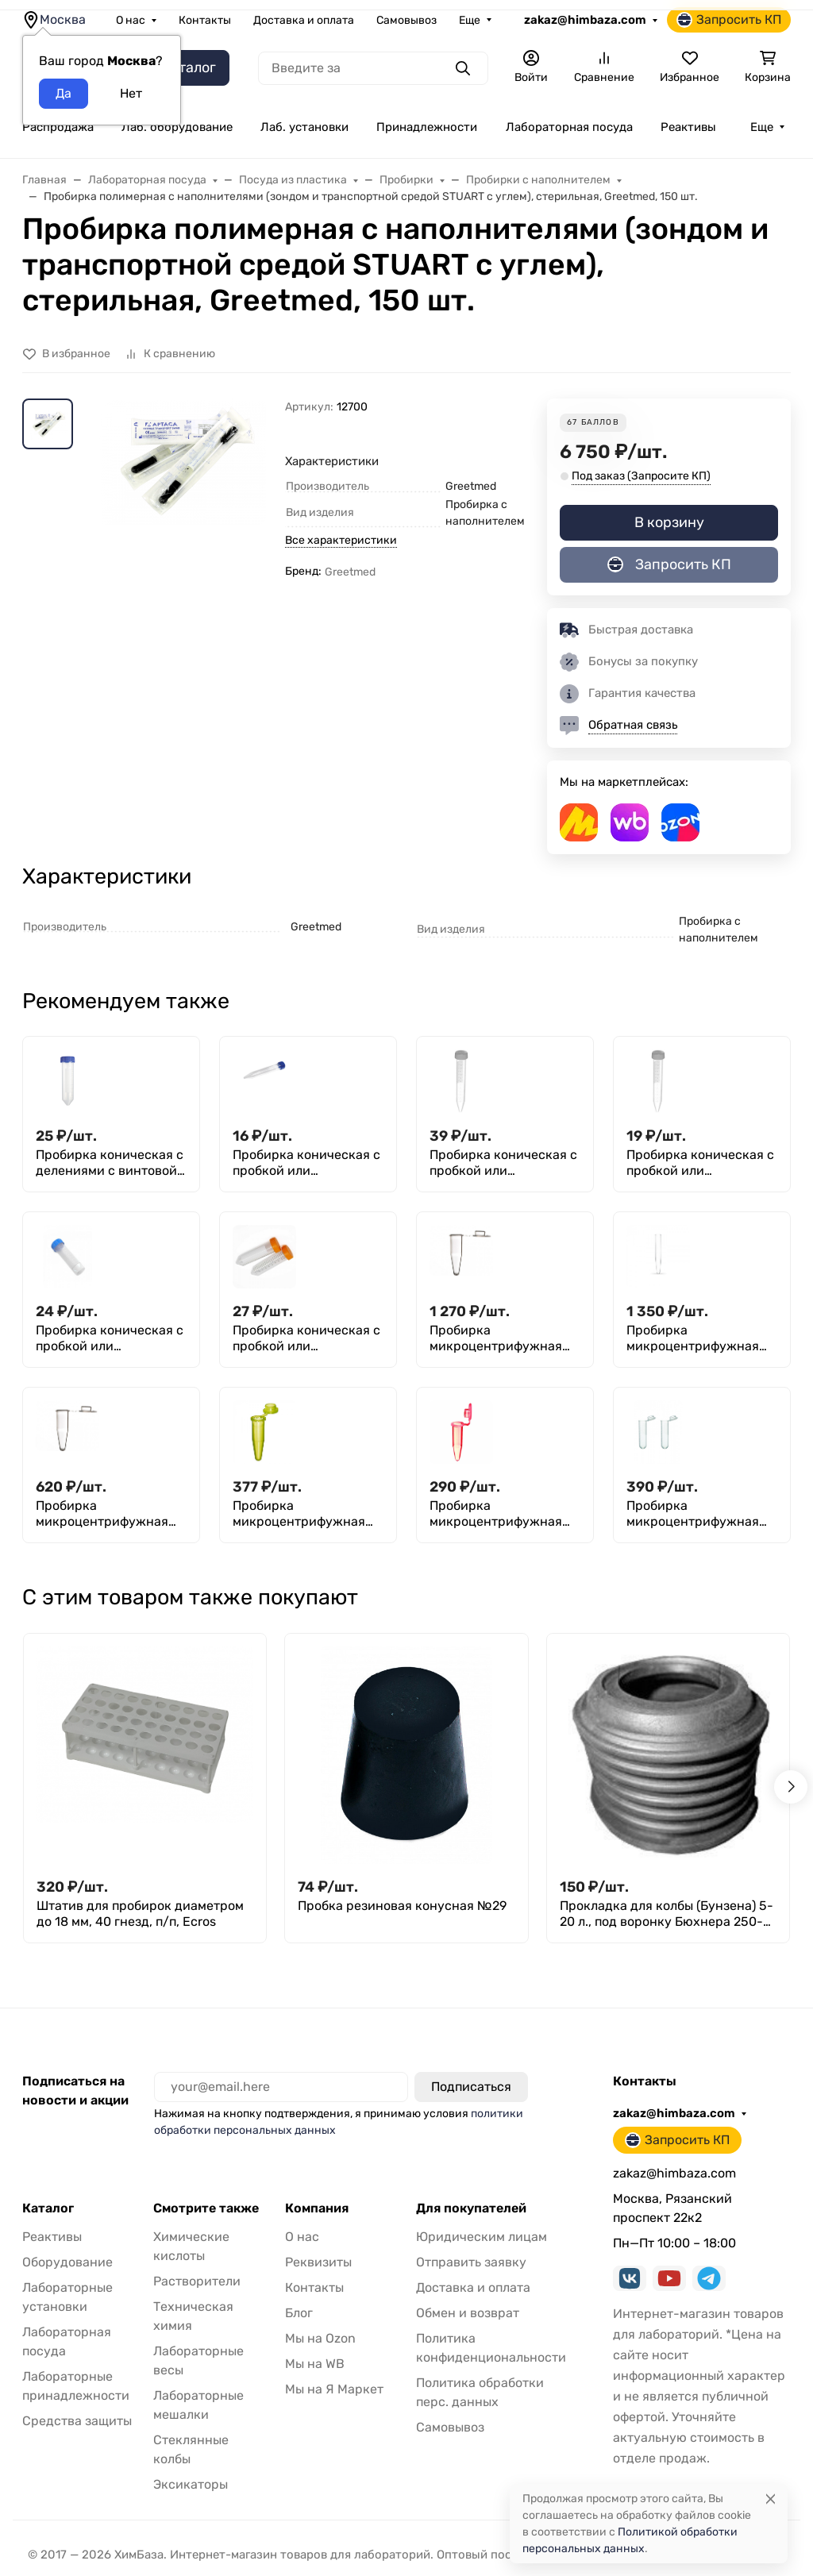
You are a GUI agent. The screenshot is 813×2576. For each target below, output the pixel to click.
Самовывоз (406, 20)
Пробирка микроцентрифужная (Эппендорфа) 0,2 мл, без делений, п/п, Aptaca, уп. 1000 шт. (496, 1338)
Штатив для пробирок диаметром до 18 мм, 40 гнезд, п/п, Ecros (140, 1913)
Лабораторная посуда (569, 127)
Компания (317, 2208)
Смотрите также (206, 2208)
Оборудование (67, 2262)
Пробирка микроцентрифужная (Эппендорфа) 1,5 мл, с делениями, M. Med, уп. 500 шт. (697, 1514)
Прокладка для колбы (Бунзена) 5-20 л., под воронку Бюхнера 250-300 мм (666, 1914)
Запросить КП (728, 20)
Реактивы (688, 127)
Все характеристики (341, 540)
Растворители (197, 2281)
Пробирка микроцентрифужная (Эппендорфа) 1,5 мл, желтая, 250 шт (299, 1514)
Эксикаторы (190, 2484)
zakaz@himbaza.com (585, 20)
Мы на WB (315, 2363)
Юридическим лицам (481, 2236)
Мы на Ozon (320, 2338)
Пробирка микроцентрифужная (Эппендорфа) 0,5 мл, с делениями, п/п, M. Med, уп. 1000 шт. (109, 1514)
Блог (299, 2312)
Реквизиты (318, 2262)
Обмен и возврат (467, 2312)
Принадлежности (426, 127)
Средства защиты (77, 2420)
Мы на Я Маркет (334, 2389)
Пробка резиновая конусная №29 (402, 1905)
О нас (130, 20)
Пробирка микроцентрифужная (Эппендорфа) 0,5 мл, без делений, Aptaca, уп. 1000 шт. (701, 1338)
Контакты (205, 20)
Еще (469, 20)
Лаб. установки (304, 127)
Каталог (48, 2208)
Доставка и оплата (303, 20)
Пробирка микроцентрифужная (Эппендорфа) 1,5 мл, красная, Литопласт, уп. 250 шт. (503, 1514)
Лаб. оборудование (177, 127)
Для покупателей (471, 2208)
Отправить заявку (471, 2262)
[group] (182, 520)
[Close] (770, 2498)
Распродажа (58, 127)
